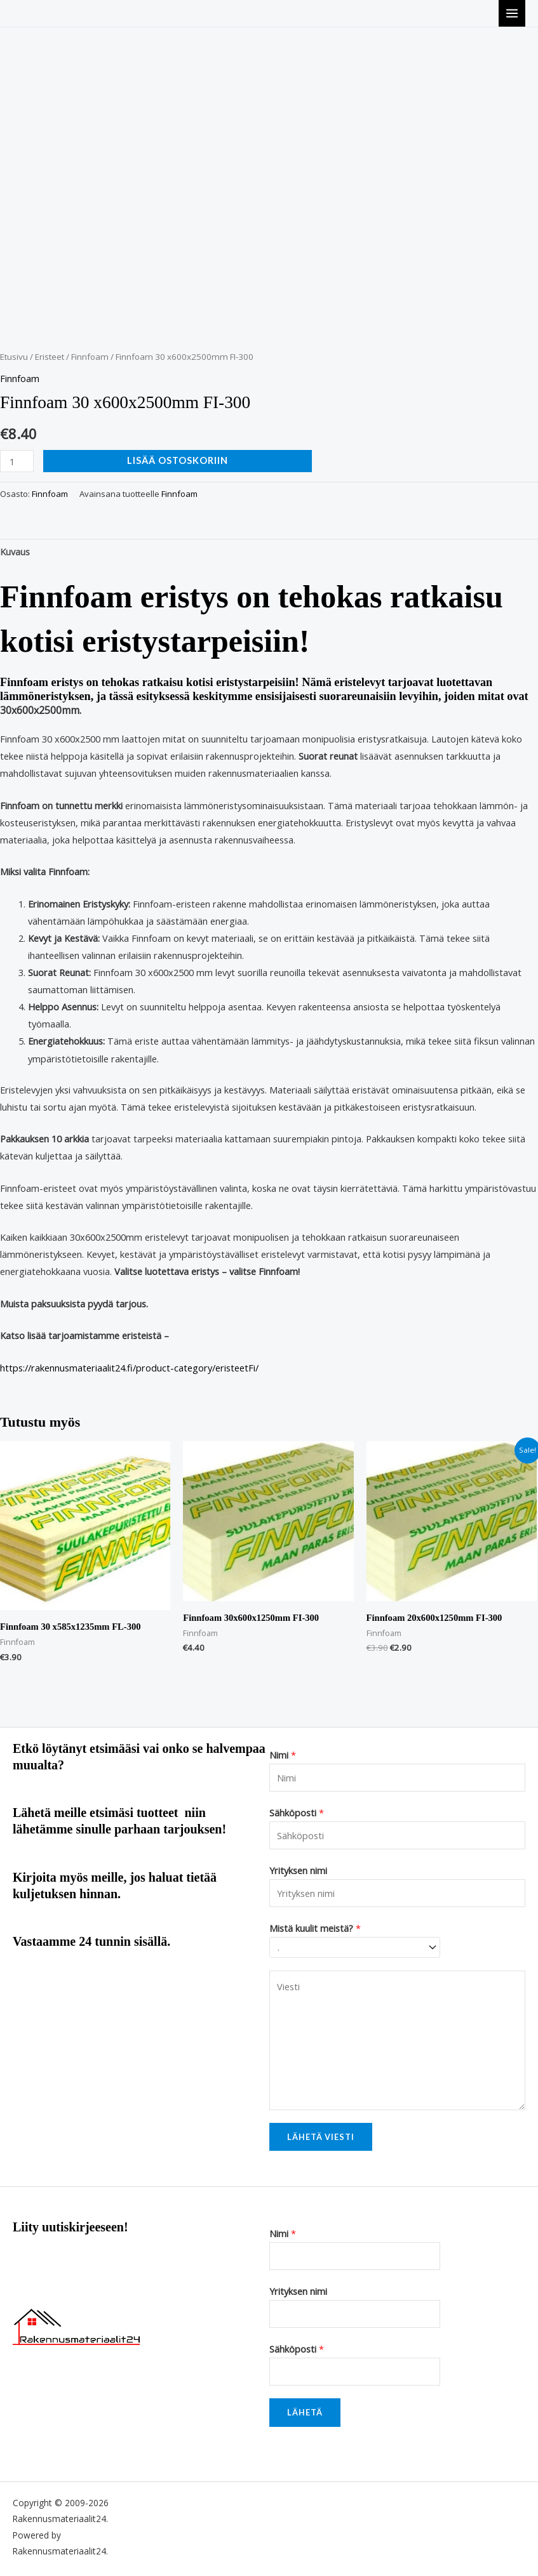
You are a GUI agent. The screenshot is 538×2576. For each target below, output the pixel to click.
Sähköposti (296, 1812)
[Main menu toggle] (512, 13)
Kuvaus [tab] (15, 551)
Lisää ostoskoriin (177, 460)
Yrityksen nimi (298, 1870)
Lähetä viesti (320, 2137)
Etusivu (14, 356)
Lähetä (305, 2412)
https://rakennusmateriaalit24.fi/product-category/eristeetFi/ (129, 1367)
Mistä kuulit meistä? (315, 1928)
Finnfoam (90, 356)
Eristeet (49, 356)
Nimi (282, 1754)
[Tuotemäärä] (17, 461)
